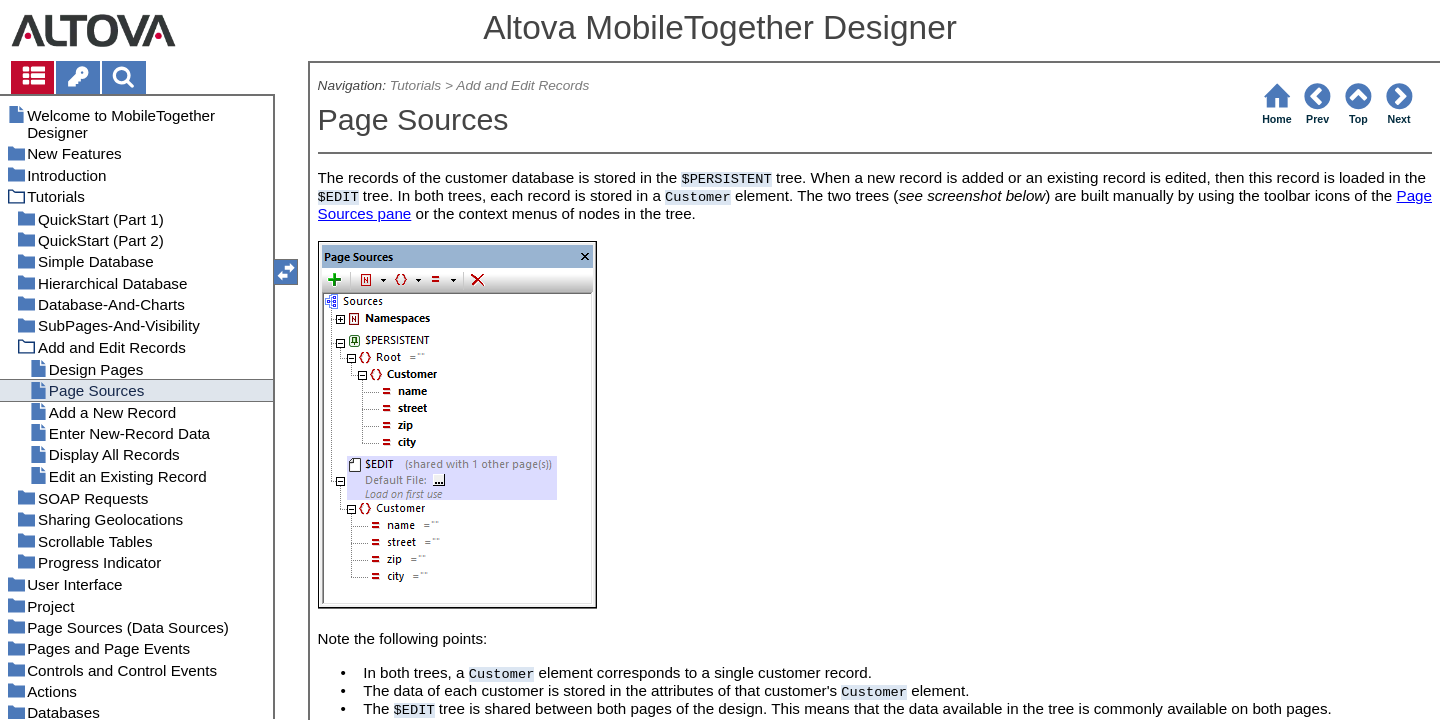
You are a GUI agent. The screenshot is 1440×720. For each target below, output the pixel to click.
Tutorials (415, 85)
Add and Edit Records (522, 85)
